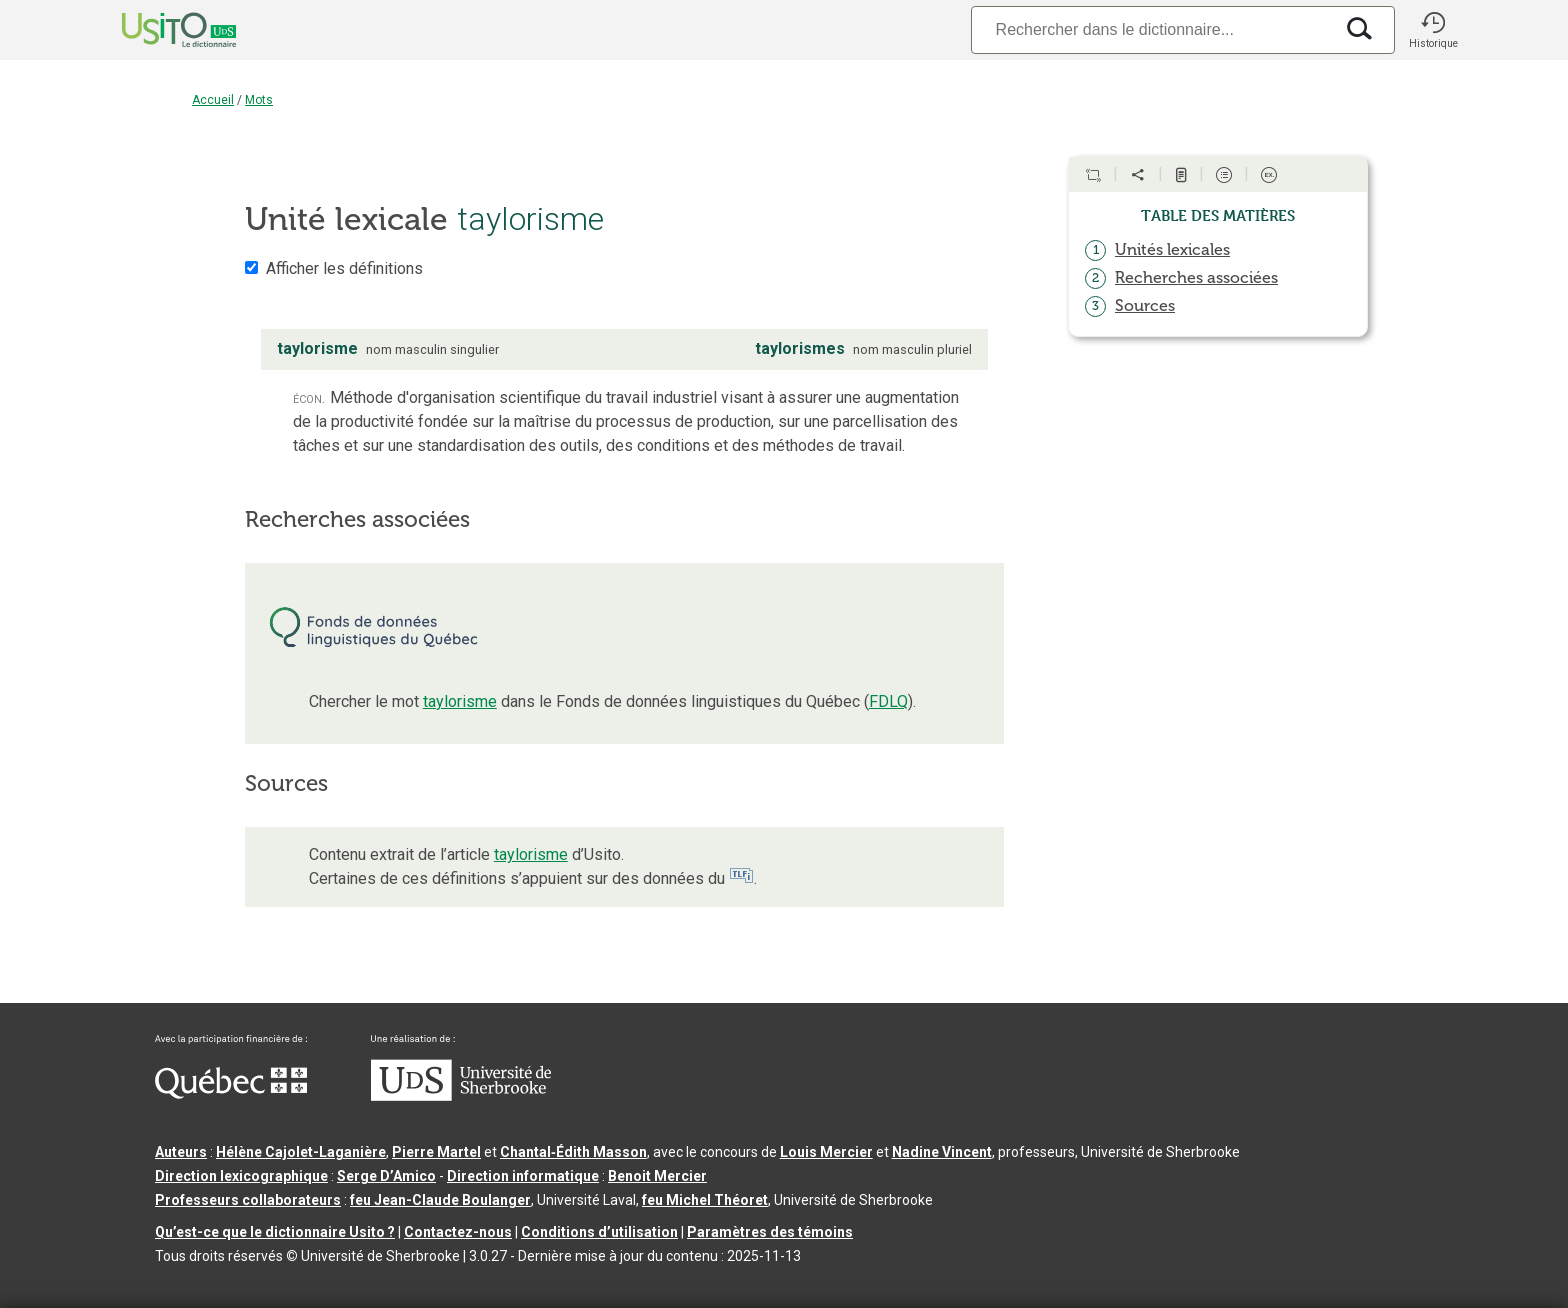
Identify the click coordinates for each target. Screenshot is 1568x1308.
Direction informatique (523, 1176)
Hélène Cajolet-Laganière (301, 1152)
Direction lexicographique (241, 1176)
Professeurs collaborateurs (248, 1200)
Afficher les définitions (344, 268)
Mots (259, 100)
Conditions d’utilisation (599, 1232)
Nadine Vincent (942, 1152)
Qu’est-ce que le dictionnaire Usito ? (275, 1232)
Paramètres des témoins (770, 1232)
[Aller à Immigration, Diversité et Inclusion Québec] (231, 1094)
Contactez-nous (458, 1232)
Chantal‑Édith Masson (573, 1152)
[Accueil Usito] (157, 30)
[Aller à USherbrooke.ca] (461, 1096)
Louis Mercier (826, 1152)
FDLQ (888, 701)
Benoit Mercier (657, 1176)
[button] (1433, 30)
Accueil (213, 100)
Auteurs (181, 1152)
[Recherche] (1152, 29)
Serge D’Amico (386, 1176)
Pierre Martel (436, 1152)
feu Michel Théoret (705, 1200)
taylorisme (460, 701)
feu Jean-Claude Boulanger (440, 1200)
